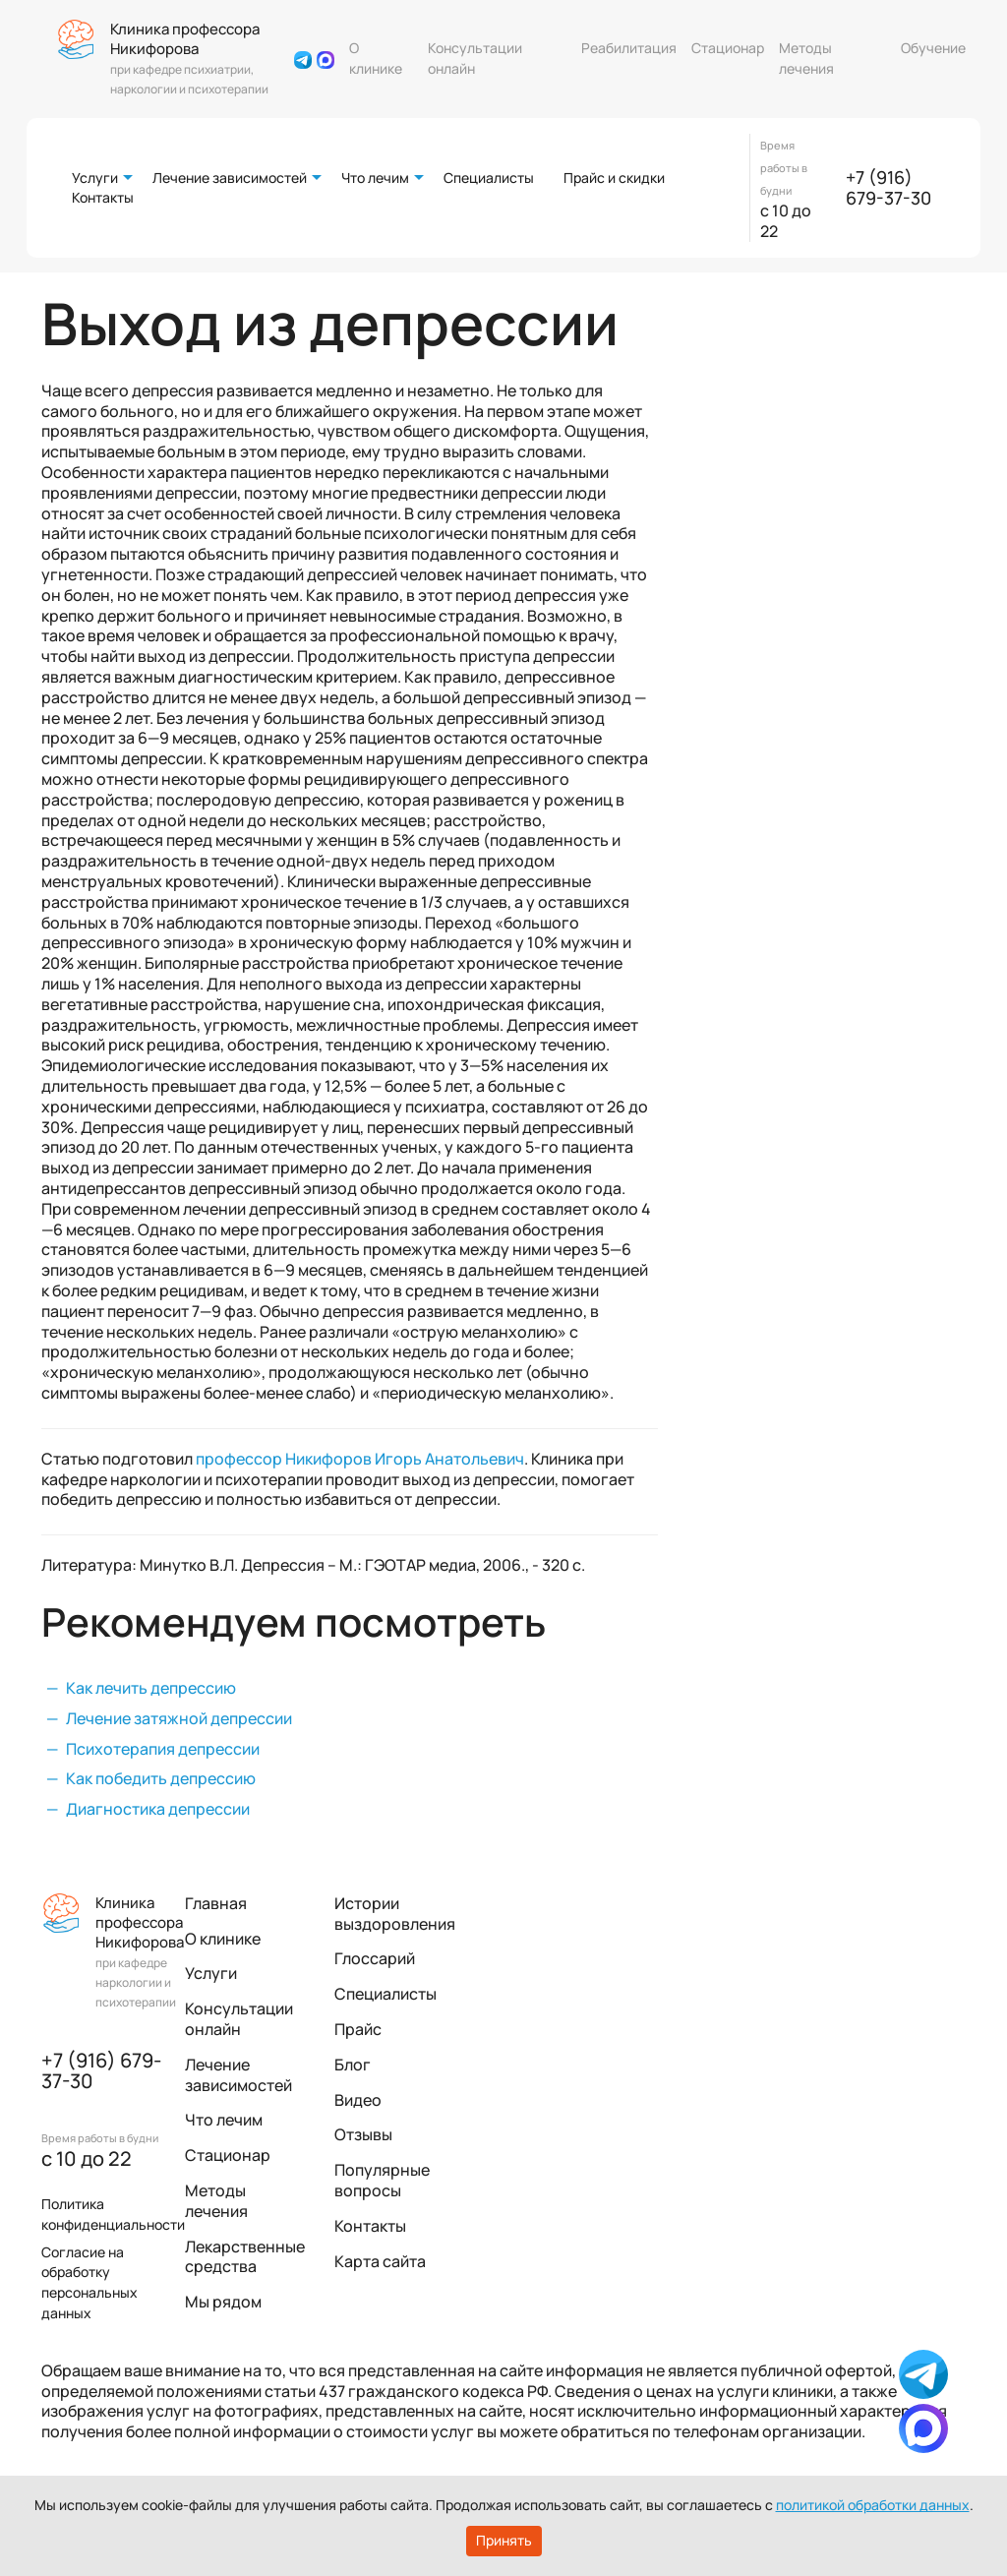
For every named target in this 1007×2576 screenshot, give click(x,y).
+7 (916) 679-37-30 (888, 188)
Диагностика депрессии (158, 1809)
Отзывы (363, 2134)
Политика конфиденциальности (113, 2214)
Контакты (103, 197)
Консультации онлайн (475, 58)
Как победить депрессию (161, 1778)
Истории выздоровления (394, 1913)
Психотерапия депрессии (163, 1749)
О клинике (375, 58)
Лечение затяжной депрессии (179, 1718)
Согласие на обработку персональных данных (89, 2282)
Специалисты (489, 177)
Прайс (358, 2029)
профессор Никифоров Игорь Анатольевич (360, 1458)
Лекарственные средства (245, 2257)
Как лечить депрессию (151, 1688)
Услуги (95, 177)
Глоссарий (374, 1958)
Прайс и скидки (614, 177)
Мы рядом (223, 2301)
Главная (216, 1903)
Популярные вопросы (382, 2180)
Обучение (933, 47)
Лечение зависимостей (229, 177)
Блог (352, 2064)
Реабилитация (629, 47)
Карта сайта (380, 2261)
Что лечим (375, 177)
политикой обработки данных (873, 2504)
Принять (504, 2540)
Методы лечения (806, 58)
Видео (358, 2100)
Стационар (727, 47)
